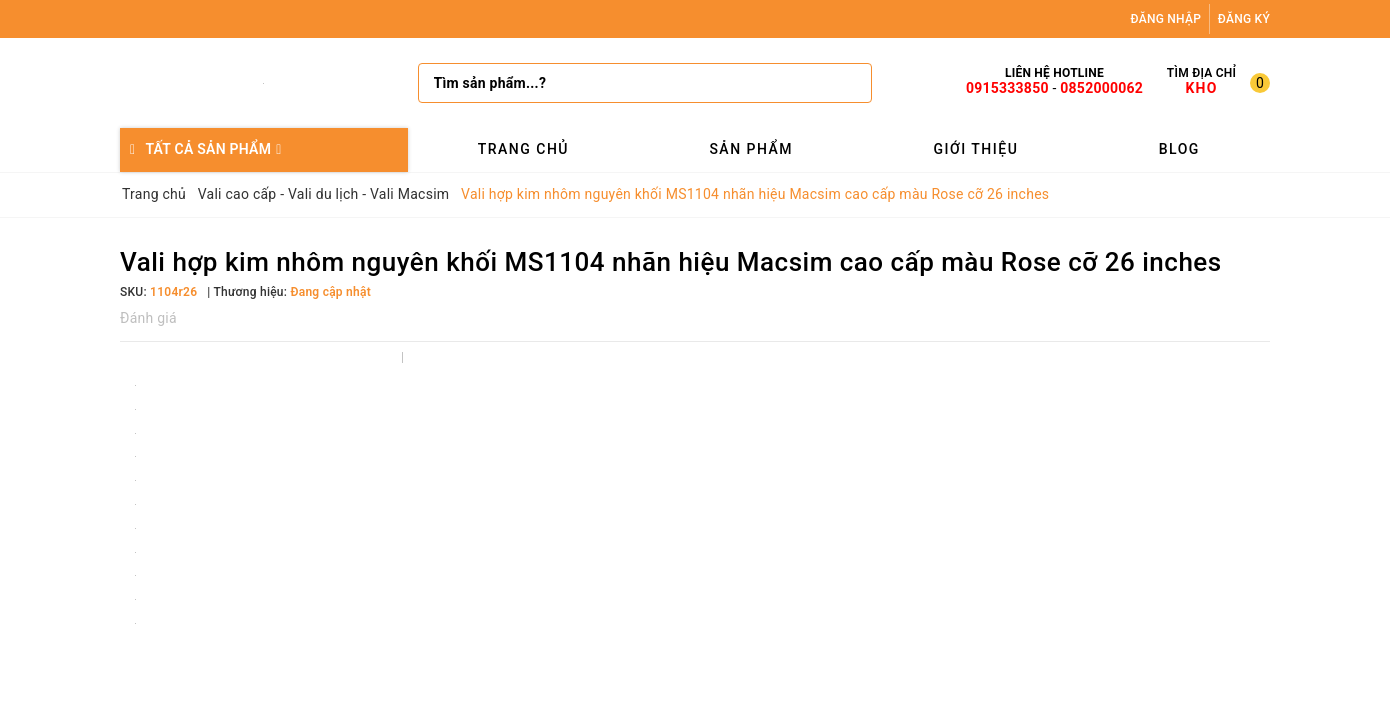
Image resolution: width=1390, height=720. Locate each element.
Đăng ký (1244, 19)
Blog (1179, 149)
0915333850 (1007, 88)
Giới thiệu (975, 149)
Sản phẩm (751, 149)
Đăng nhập (1166, 19)
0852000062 (1101, 88)
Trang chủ (523, 149)
